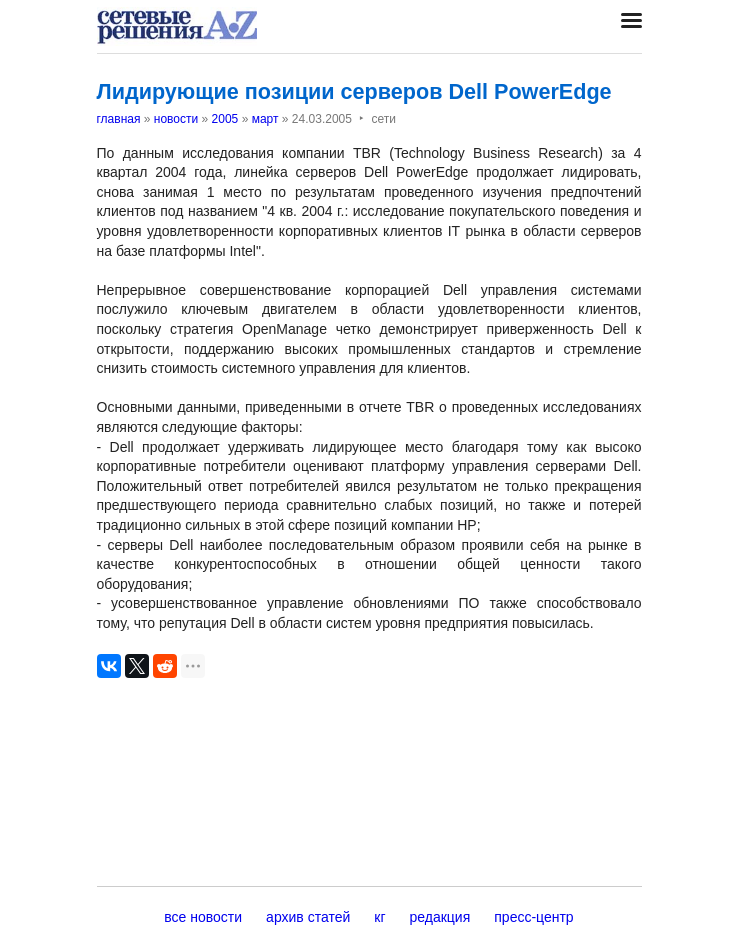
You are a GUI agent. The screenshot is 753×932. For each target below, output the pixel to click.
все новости (203, 917)
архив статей (308, 917)
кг (379, 917)
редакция (440, 917)
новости (176, 119)
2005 (225, 119)
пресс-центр (533, 917)
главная (119, 119)
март (265, 119)
